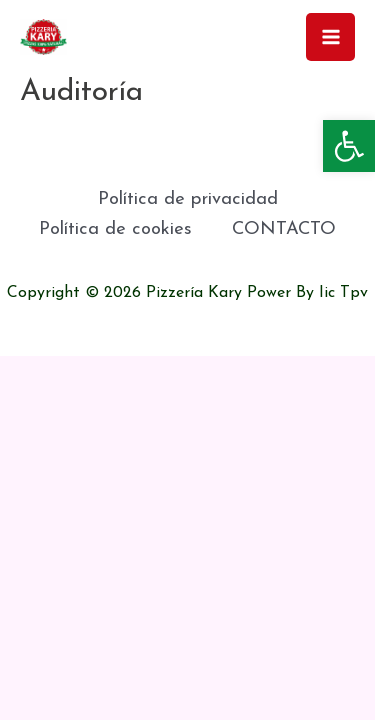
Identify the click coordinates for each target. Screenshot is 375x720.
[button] (349, 146)
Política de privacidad (188, 199)
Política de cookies (115, 229)
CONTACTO (284, 229)
